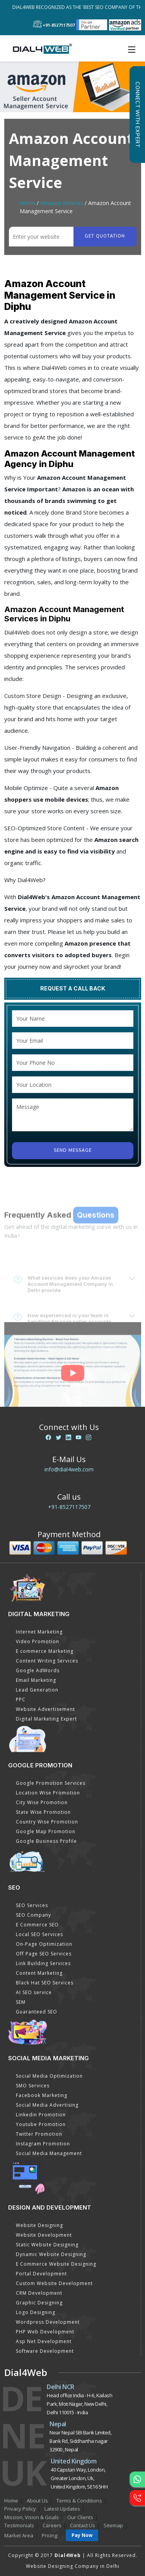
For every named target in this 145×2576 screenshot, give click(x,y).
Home (27, 203)
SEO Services (32, 1905)
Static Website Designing (47, 2244)
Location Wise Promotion (48, 1792)
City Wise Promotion (42, 1802)
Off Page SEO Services (44, 1953)
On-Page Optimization (44, 1944)
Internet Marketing (39, 1631)
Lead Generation (37, 1690)
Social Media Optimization (49, 2076)
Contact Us (82, 2525)
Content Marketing (39, 1973)
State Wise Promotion (43, 1812)
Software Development (45, 2351)
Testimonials (19, 2525)
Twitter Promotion (39, 2134)
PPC (21, 1699)
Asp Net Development (44, 2341)
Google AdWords (38, 1670)
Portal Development (41, 2273)
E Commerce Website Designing (56, 2264)
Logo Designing (35, 2312)
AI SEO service (34, 1992)
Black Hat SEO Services (44, 1982)
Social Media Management (49, 2153)
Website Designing (39, 2225)
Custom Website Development (54, 2283)
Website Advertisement (45, 1709)
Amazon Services (61, 203)
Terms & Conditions (79, 2500)
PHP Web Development (45, 2331)
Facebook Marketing (41, 2095)
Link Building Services (43, 1963)
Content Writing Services (47, 1660)
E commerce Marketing (44, 1651)
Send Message (73, 1150)
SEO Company (33, 1915)
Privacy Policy (20, 2508)
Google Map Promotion (45, 1831)
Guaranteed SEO (36, 2011)
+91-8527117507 (69, 1506)
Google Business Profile (46, 1841)
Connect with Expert (137, 114)
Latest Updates (62, 2508)
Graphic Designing (39, 2302)
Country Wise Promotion (47, 1821)
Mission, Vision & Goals (31, 2517)
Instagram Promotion (43, 2143)
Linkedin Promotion (41, 2114)
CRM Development (39, 2293)
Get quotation (105, 236)
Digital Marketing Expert (46, 1719)
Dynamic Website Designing (51, 2254)
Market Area (18, 2535)
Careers (52, 2525)
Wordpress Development (48, 2322)
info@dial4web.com (69, 1469)
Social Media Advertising (47, 2105)
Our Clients (80, 2517)
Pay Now (82, 2535)
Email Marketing (36, 1680)
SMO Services (32, 2085)
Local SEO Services (39, 1934)
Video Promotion (37, 1641)
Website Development (44, 2235)
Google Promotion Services (50, 1783)
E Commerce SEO (37, 1924)
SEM (21, 2002)
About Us (37, 2500)
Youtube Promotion (41, 2124)
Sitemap (113, 2525)
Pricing (49, 2535)
